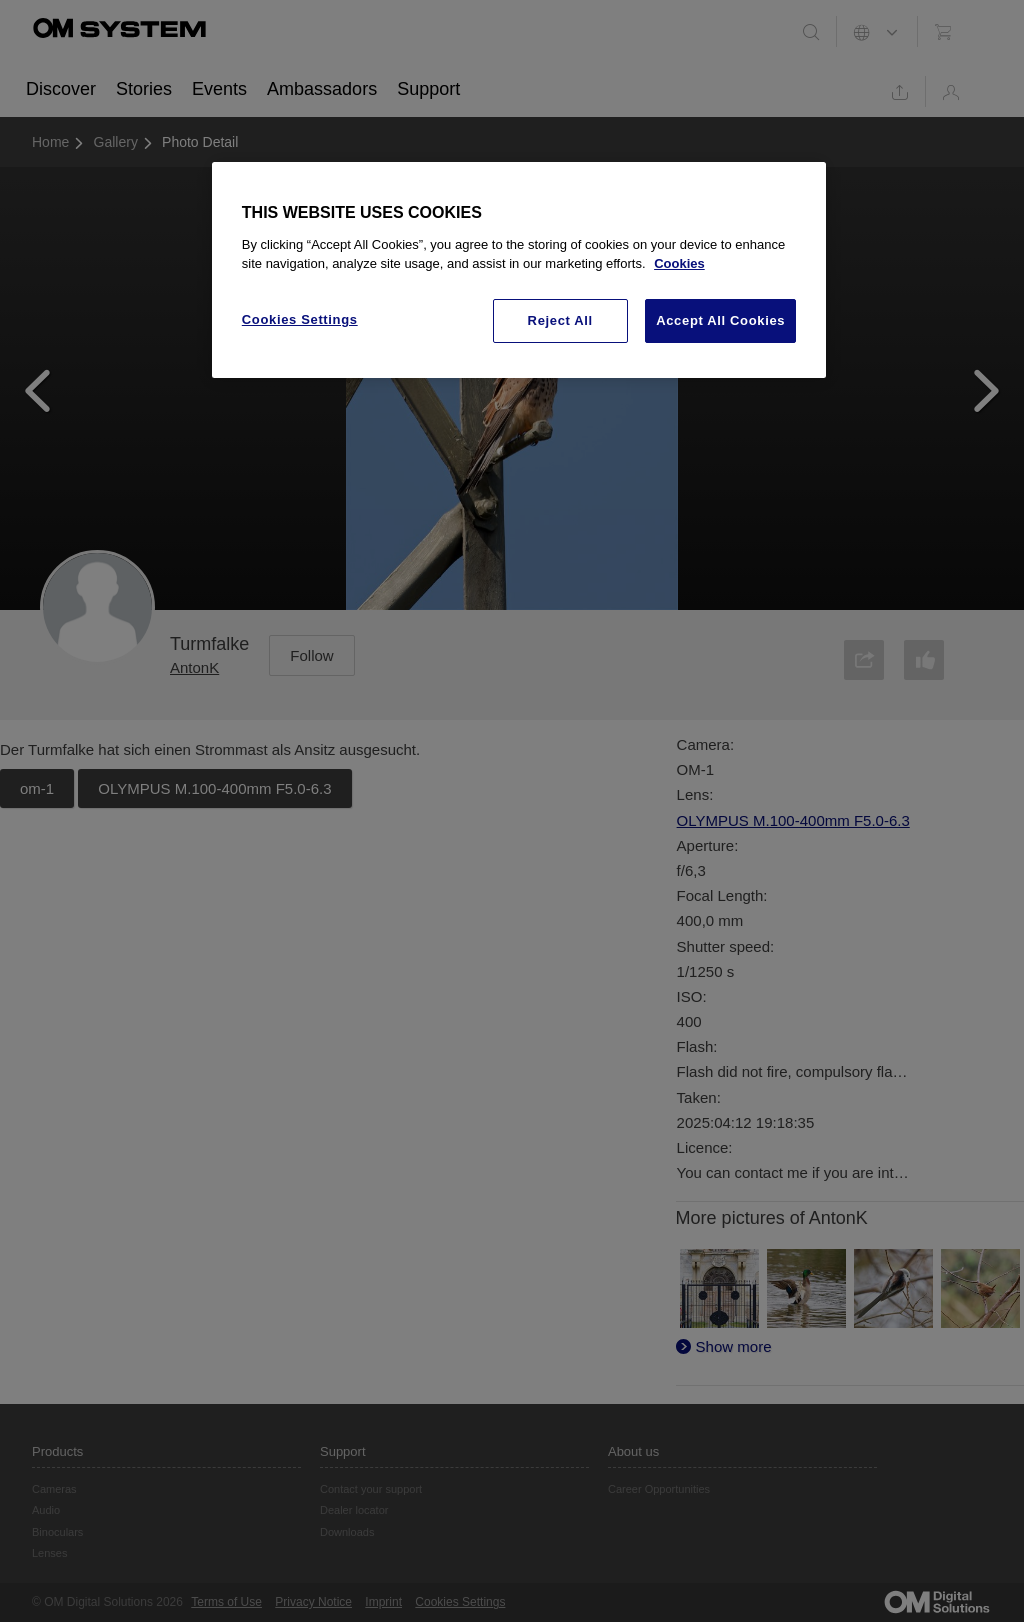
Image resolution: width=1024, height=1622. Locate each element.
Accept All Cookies (720, 320)
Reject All (560, 320)
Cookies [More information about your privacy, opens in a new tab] (679, 263)
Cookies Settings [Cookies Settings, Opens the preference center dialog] (300, 319)
